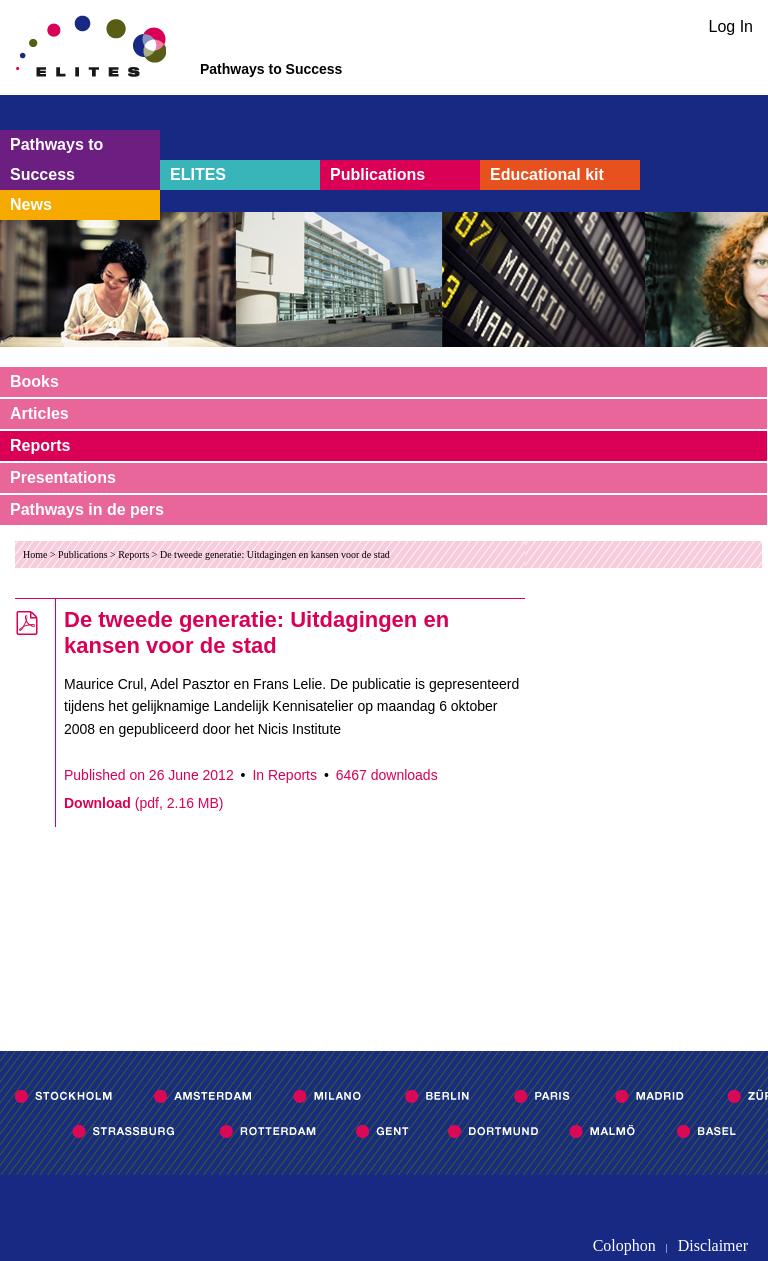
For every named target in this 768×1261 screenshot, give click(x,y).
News (31, 204)
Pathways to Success (56, 159)
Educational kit (547, 174)
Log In (731, 26)
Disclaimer (713, 1245)
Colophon (624, 1245)
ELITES (198, 174)
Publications (377, 174)
